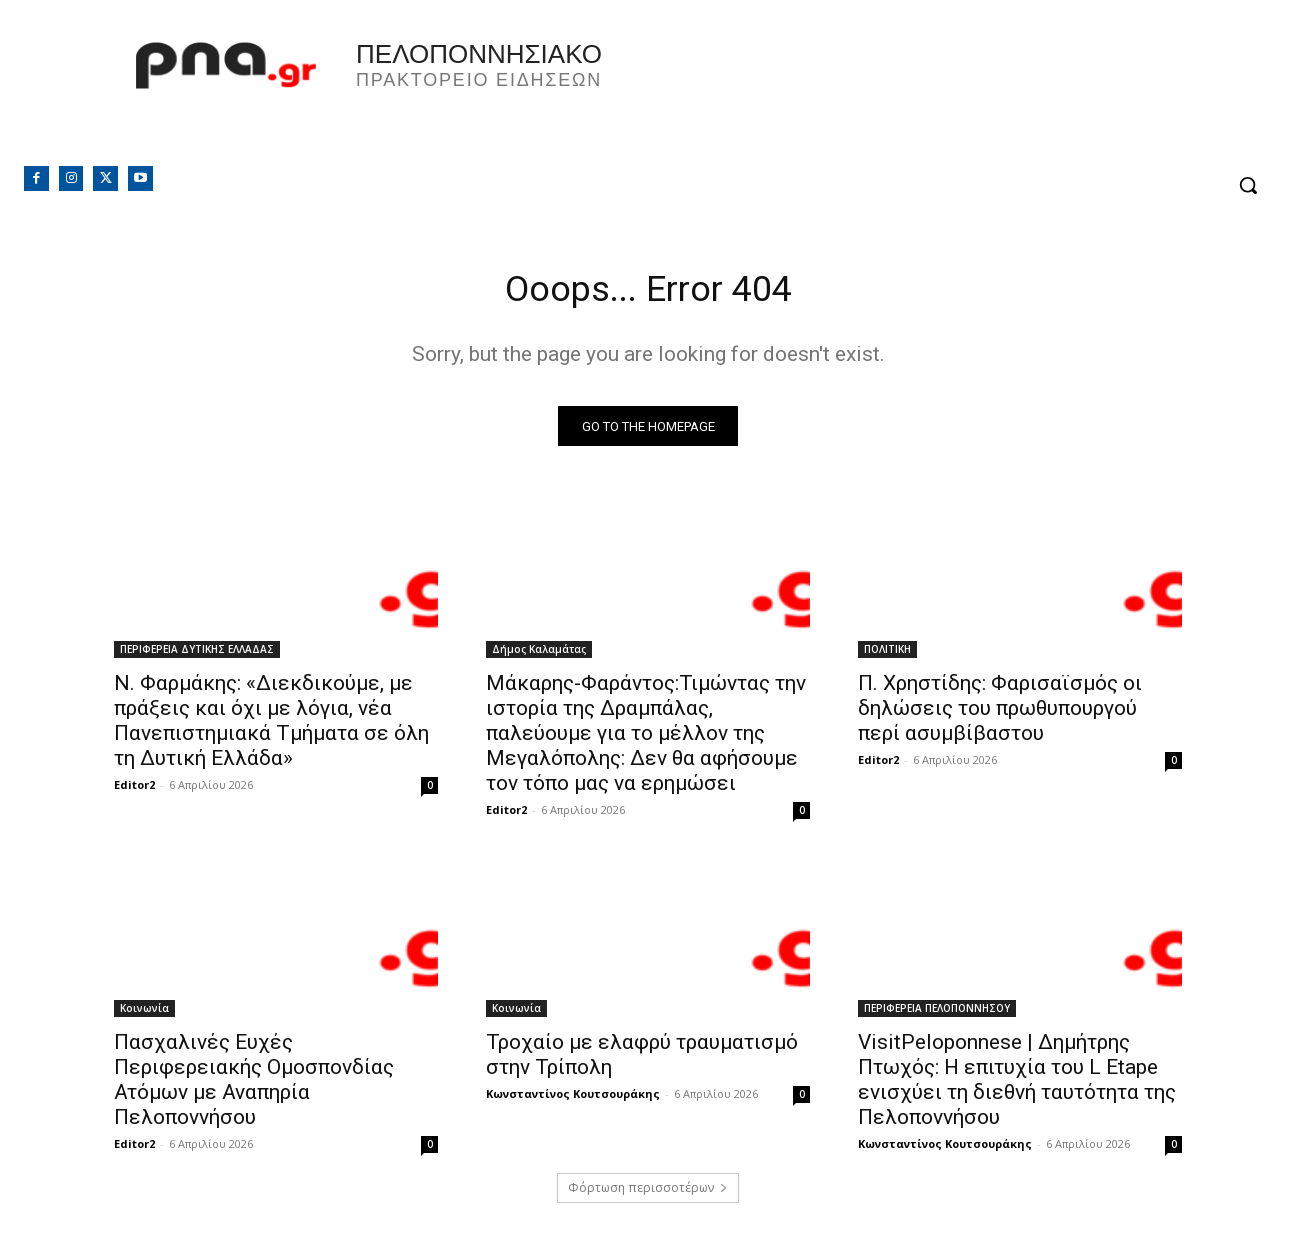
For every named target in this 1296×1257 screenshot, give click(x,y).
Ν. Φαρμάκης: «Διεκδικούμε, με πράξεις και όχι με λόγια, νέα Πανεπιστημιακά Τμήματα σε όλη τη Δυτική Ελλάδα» (271, 726)
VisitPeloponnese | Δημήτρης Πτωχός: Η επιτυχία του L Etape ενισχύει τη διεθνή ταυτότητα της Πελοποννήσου (1017, 1085)
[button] (1248, 185)
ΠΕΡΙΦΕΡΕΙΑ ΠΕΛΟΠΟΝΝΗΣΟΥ (937, 1014)
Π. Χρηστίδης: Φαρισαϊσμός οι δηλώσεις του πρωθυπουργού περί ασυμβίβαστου (1000, 714)
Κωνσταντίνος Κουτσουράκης (573, 1099)
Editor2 (134, 790)
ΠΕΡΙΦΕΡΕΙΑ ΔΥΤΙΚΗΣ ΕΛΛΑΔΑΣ (197, 655)
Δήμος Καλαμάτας (539, 655)
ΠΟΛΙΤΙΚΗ (887, 655)
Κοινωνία (144, 1014)
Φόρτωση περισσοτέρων (648, 1193)
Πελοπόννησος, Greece (927, 95)
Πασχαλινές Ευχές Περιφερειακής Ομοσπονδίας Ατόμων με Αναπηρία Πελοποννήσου (254, 1085)
